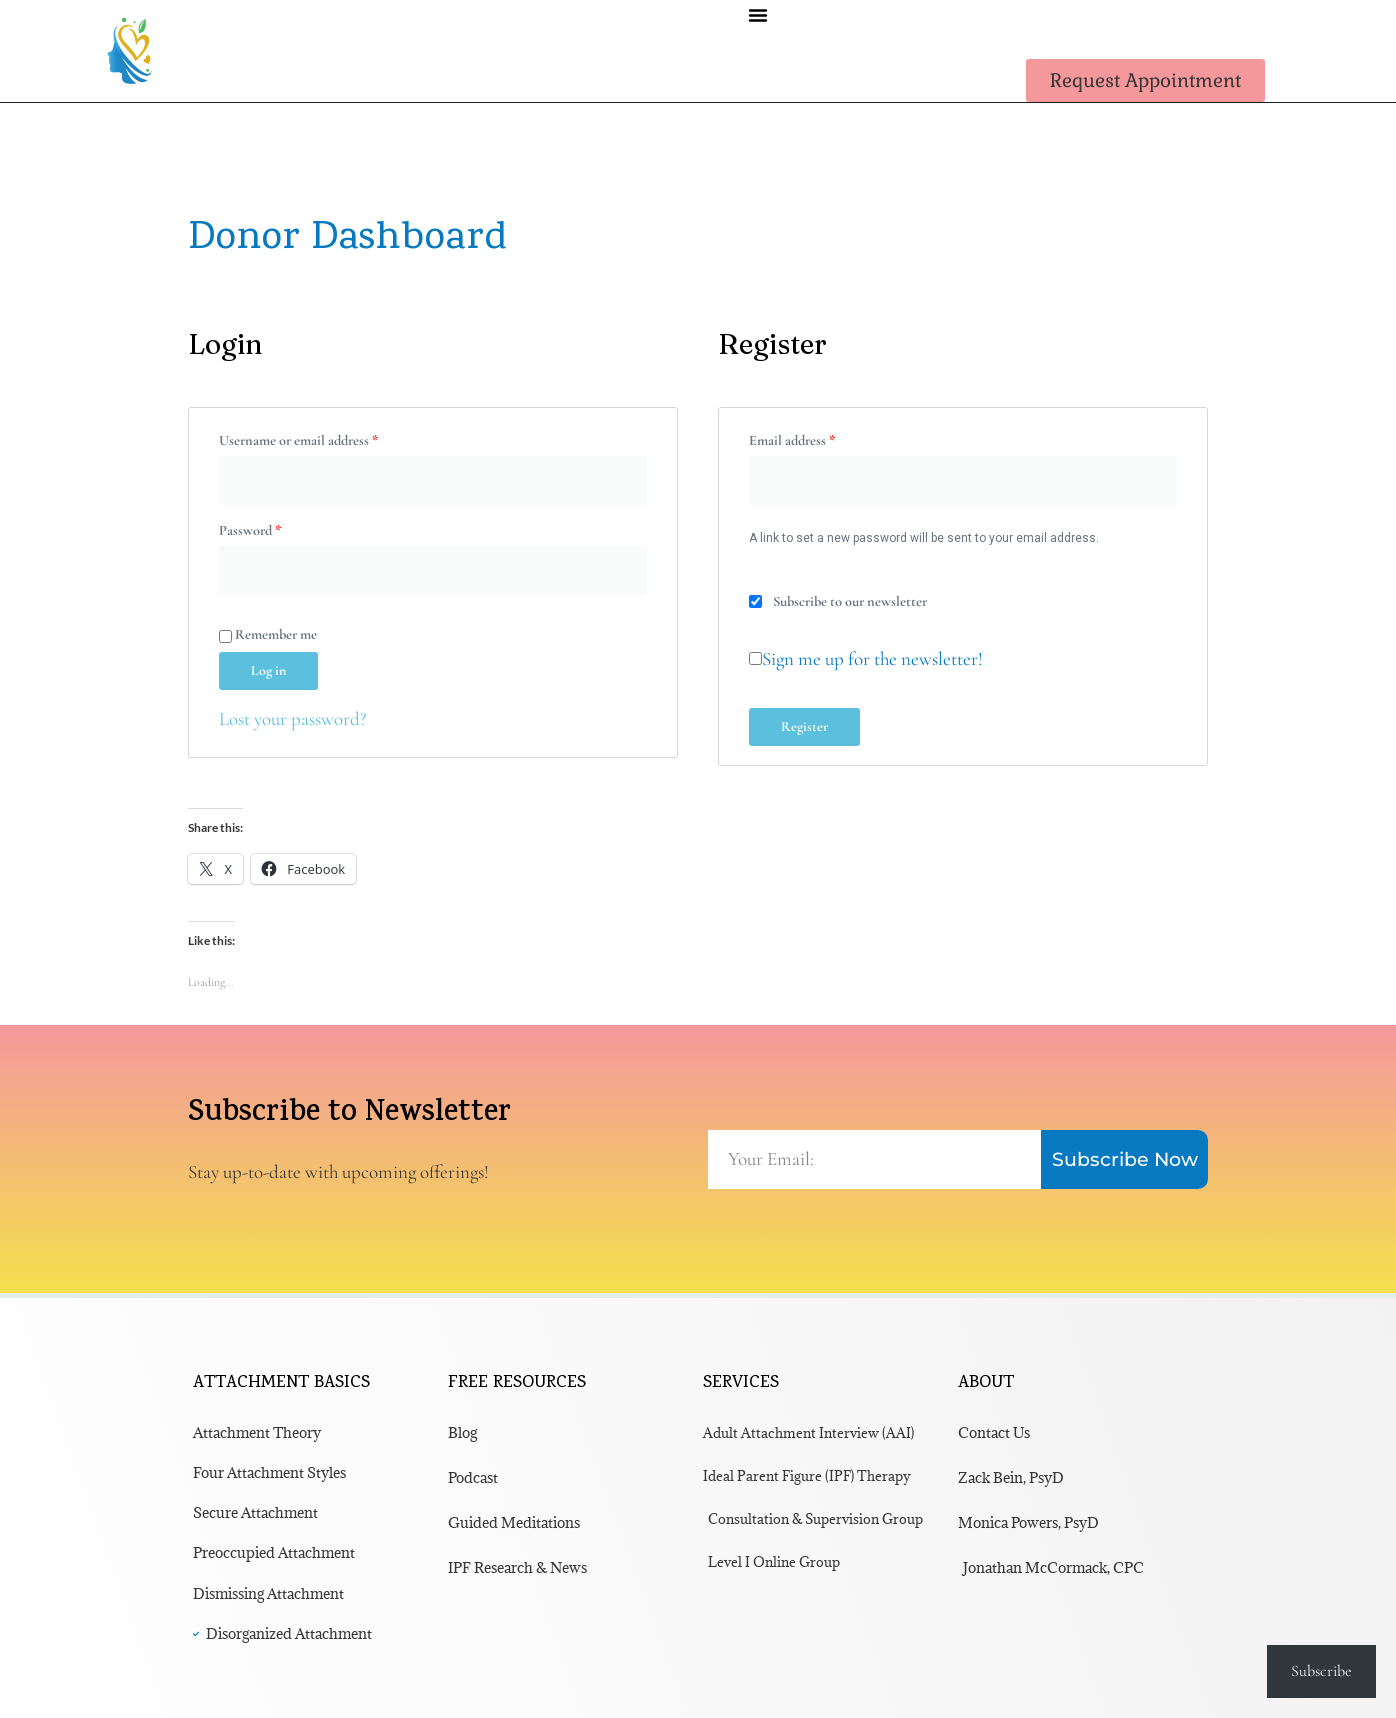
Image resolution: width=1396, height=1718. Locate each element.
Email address (817, 438)
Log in (268, 670)
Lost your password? (292, 718)
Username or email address (324, 438)
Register (804, 726)
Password (275, 528)
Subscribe (1321, 1671)
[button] (758, 15)
